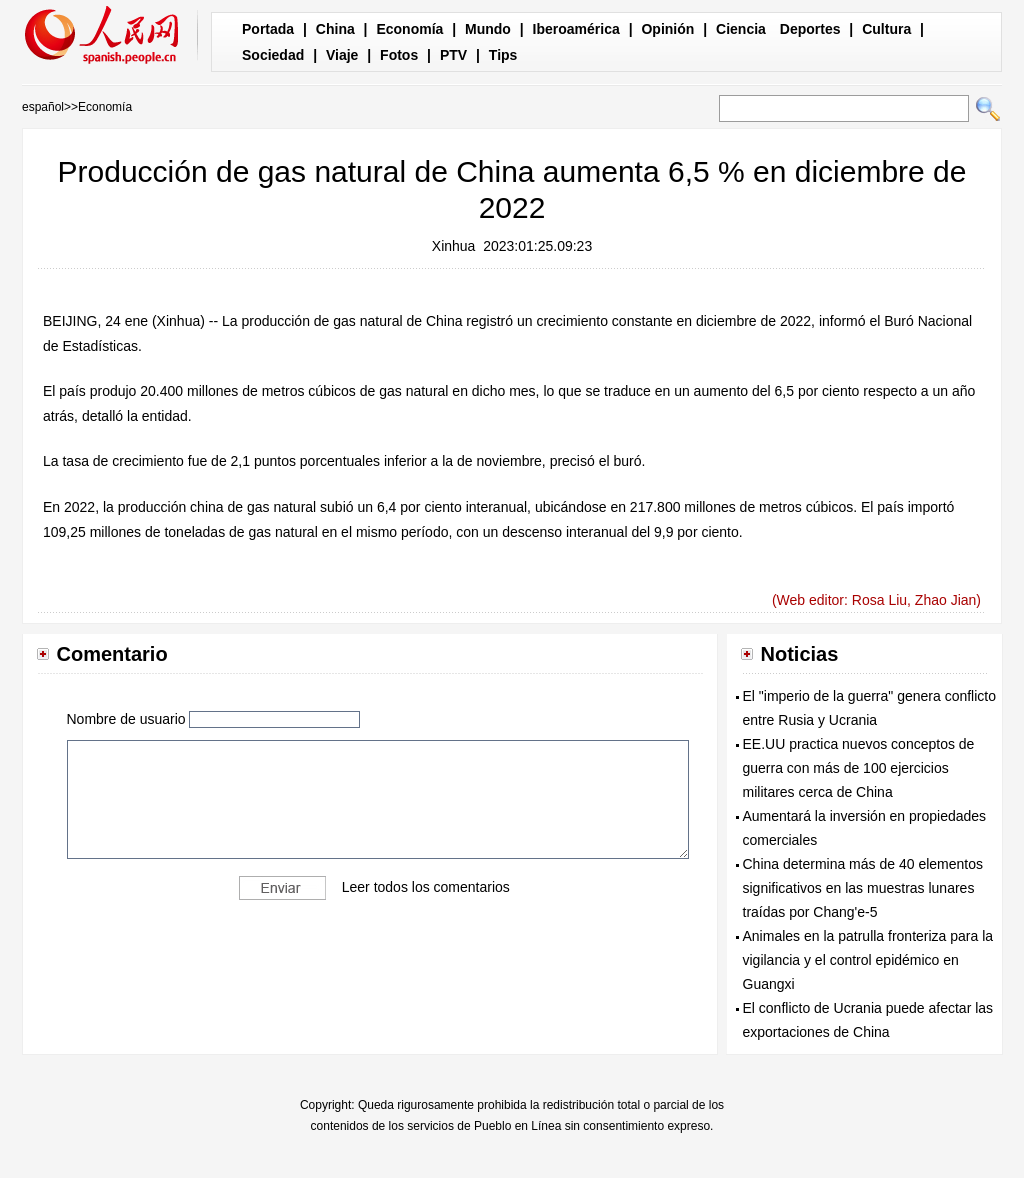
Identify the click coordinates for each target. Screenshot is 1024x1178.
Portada (268, 29)
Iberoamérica (576, 29)
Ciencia (741, 29)
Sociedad (273, 55)
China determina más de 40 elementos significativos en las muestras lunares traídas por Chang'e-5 (863, 888)
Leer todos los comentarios (426, 886)
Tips (503, 55)
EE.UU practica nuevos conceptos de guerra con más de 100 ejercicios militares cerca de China (859, 768)
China (335, 29)
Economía (409, 29)
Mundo (488, 29)
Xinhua (454, 246)
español (43, 107)
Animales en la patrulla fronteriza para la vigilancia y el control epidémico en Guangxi (868, 960)
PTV (453, 55)
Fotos (399, 55)
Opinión (667, 29)
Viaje (342, 55)
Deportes (810, 29)
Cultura (886, 29)
